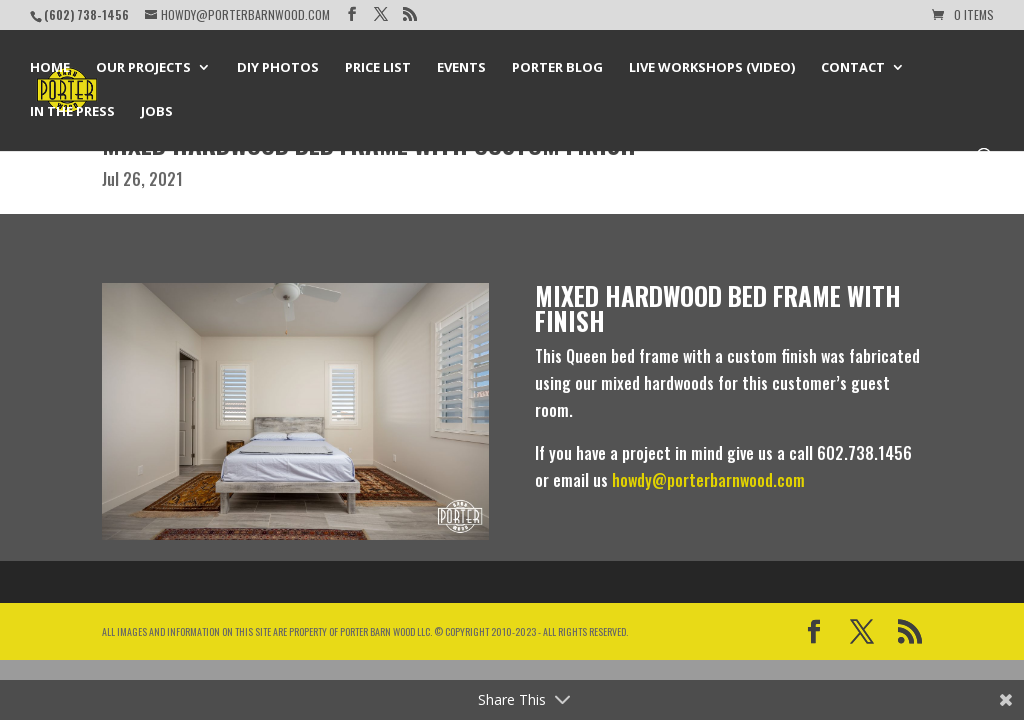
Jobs (157, 112)
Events (461, 68)
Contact (853, 68)
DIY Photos (278, 68)
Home (50, 68)
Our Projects (143, 68)
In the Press (72, 112)
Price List (378, 68)
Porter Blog (557, 68)
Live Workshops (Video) (712, 68)
